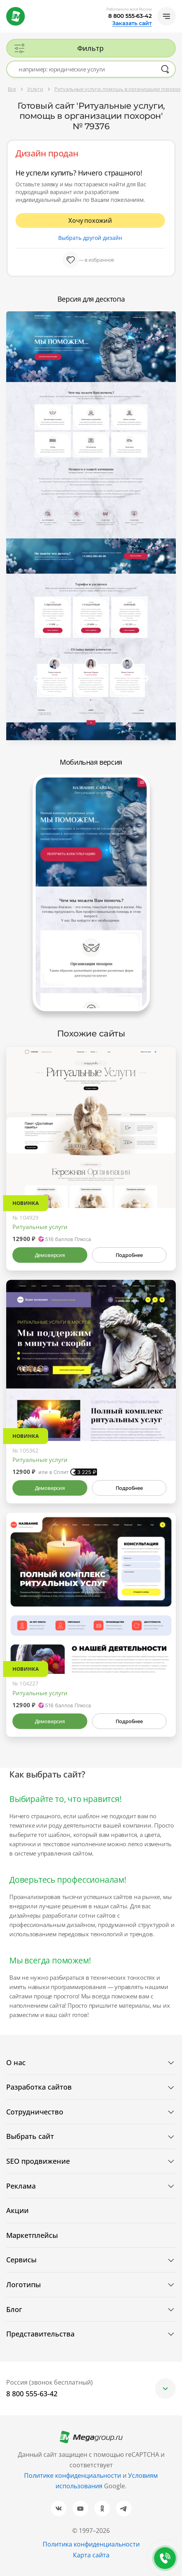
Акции (17, 2210)
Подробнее (129, 1255)
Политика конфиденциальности (91, 2544)
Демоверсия (50, 1255)
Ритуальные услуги (40, 1227)
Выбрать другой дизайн (90, 237)
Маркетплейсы (32, 2235)
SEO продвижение (38, 2161)
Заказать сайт (132, 23)
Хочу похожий (90, 220)
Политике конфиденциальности (72, 2475)
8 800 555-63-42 (130, 15)
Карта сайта (91, 2555)
